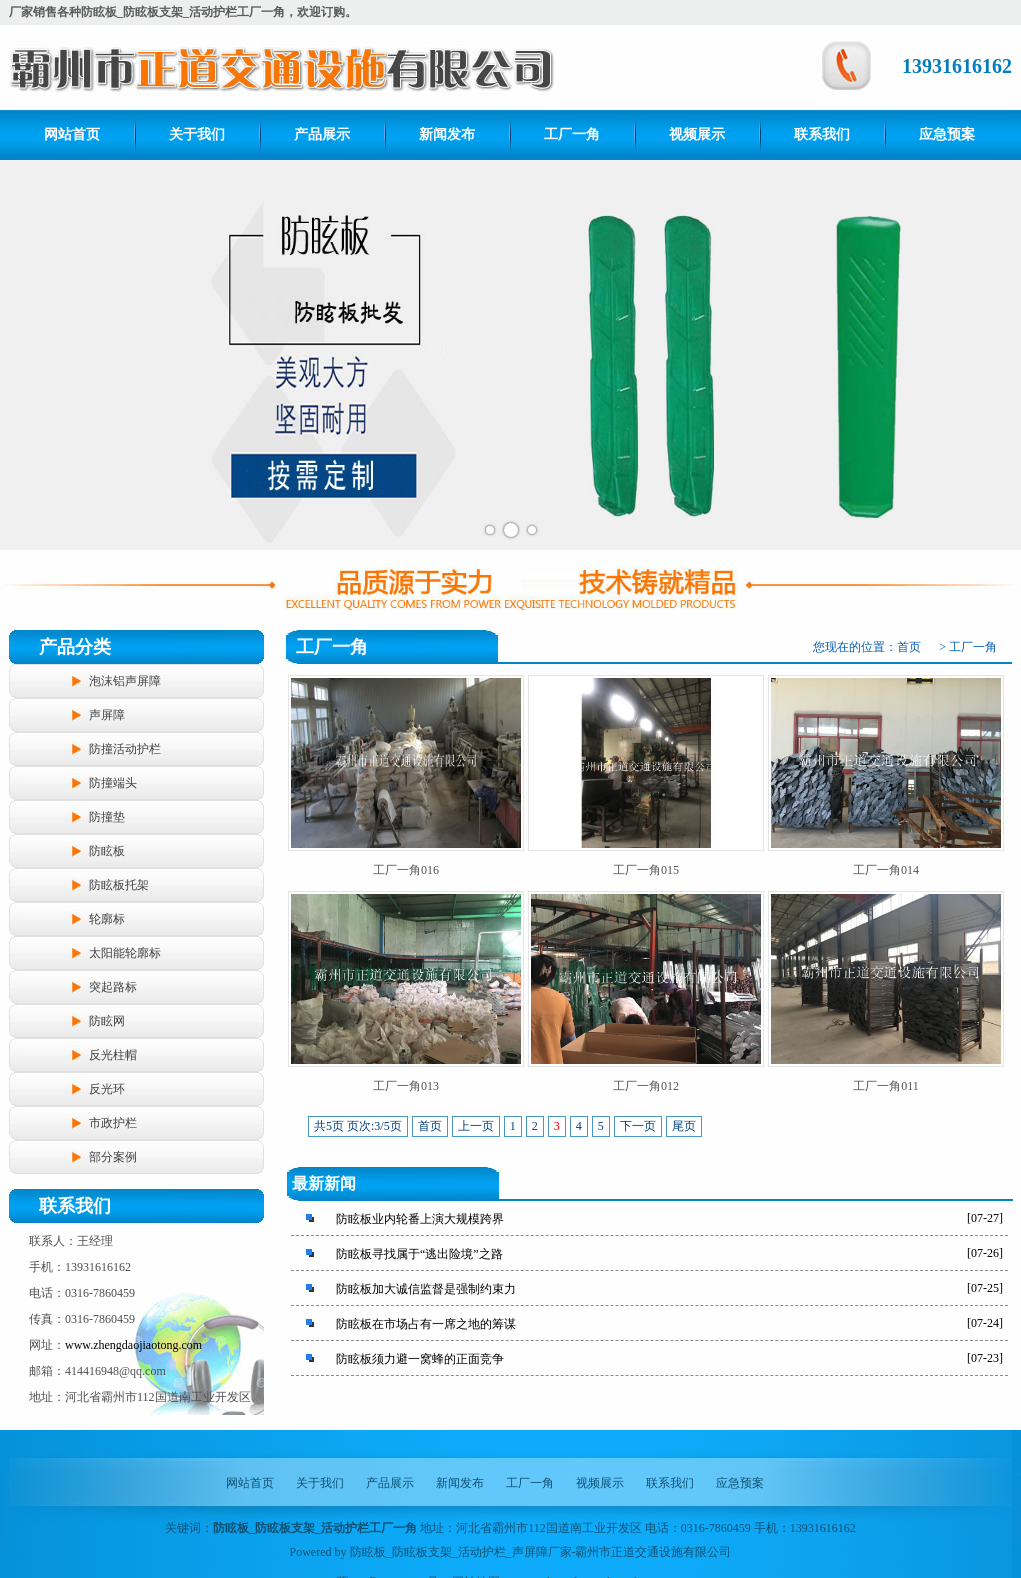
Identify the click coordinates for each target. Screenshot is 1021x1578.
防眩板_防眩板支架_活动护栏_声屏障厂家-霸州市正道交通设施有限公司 (541, 1552)
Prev (26, 355)
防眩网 (107, 1021)
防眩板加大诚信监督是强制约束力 (426, 1289)
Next (995, 355)
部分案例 (113, 1157)
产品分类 (75, 647)
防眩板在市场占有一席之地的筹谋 (426, 1324)
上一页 (476, 1126)
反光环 (107, 1089)
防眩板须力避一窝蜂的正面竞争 (420, 1359)
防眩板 (107, 851)
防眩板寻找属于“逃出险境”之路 (419, 1254)
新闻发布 (447, 134)
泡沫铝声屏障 (125, 681)
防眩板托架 (119, 885)
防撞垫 (107, 817)
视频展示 (697, 134)
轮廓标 (107, 919)
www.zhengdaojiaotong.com (133, 1345)
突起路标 (113, 987)
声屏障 (107, 715)
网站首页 (72, 134)
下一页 (638, 1126)
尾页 (684, 1126)
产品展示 (322, 134)
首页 (909, 647)
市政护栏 (113, 1123)
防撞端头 (113, 783)
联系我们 (822, 134)
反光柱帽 (113, 1055)
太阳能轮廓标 (125, 953)
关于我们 (197, 134)
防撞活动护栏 (125, 749)
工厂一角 (572, 134)
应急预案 (947, 134)
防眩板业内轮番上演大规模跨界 (420, 1219)
